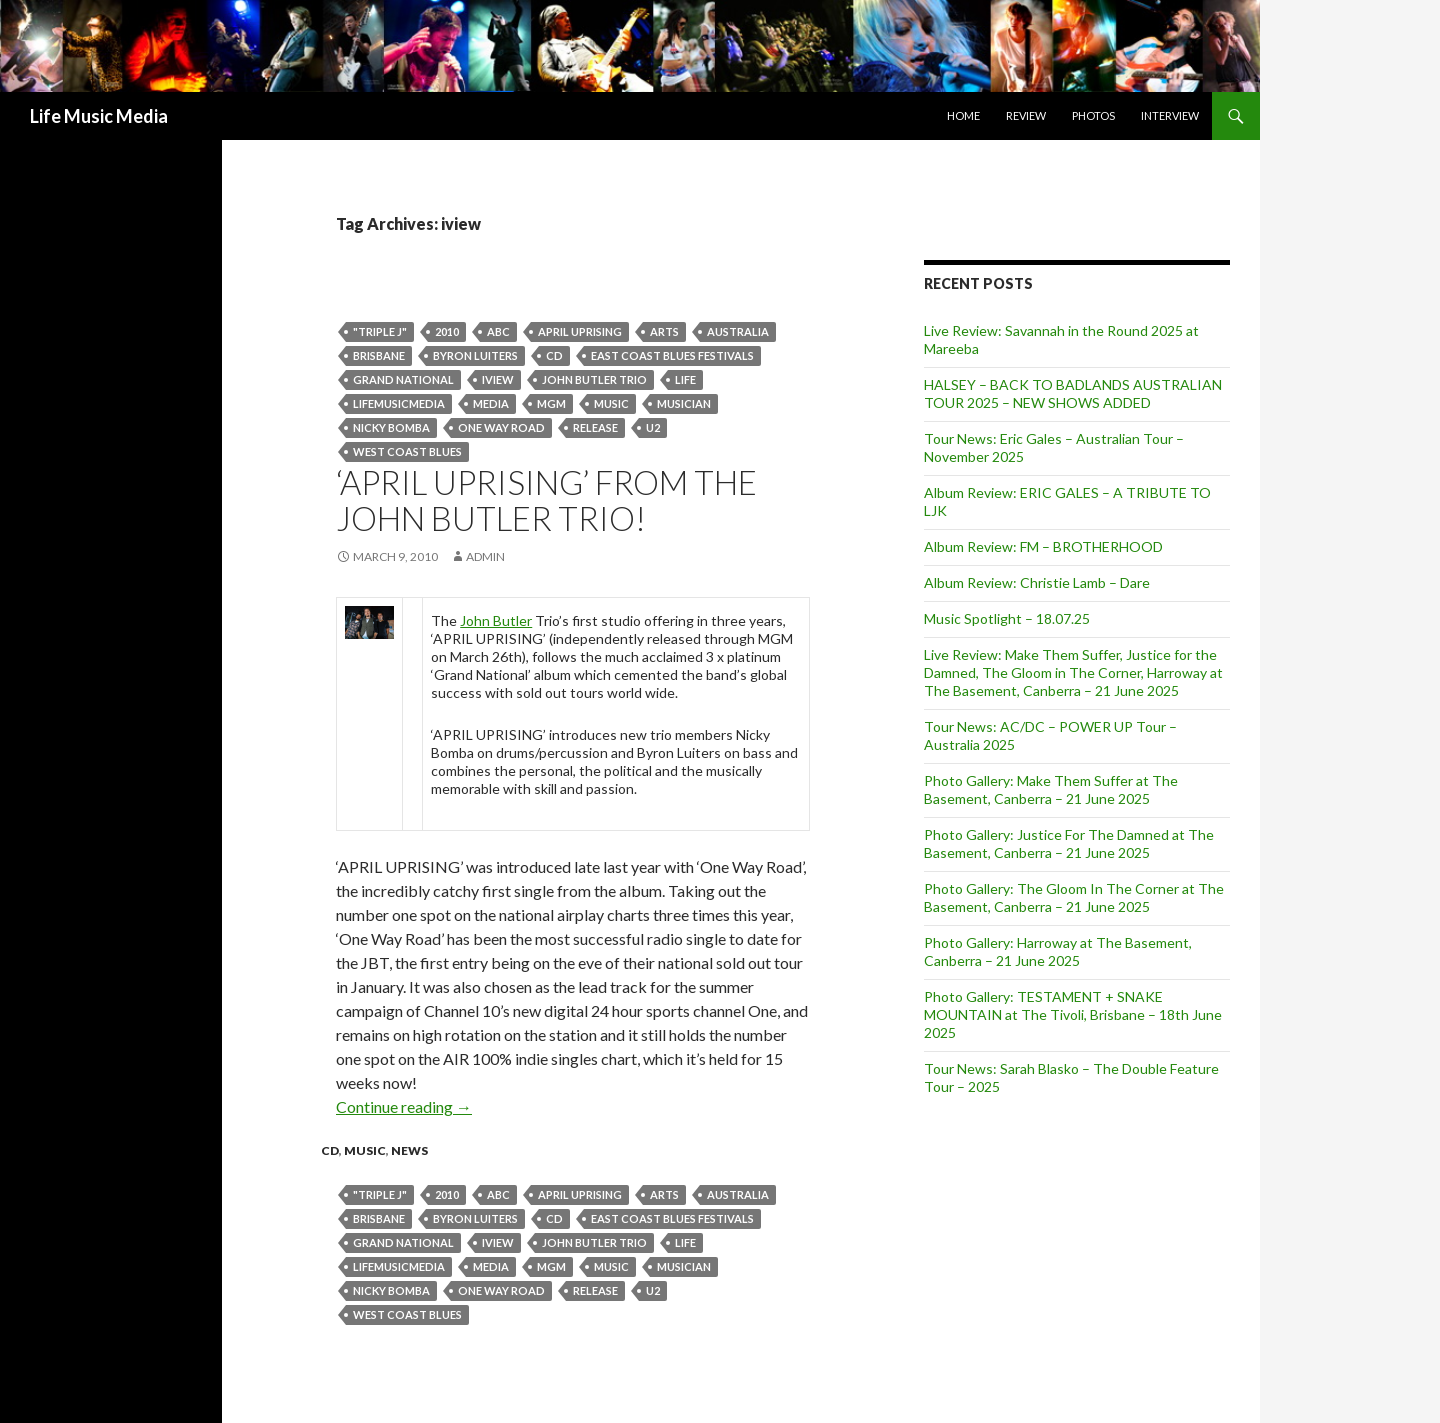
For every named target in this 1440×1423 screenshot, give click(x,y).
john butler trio (594, 379)
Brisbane (379, 355)
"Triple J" (380, 331)
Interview (1170, 115)
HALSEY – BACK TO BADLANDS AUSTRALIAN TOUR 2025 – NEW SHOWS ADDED (1073, 393)
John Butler (496, 620)
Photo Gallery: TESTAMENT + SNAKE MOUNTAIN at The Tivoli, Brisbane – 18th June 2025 (1073, 1014)
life (685, 379)
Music (611, 403)
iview (498, 379)
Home (963, 115)
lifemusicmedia (399, 403)
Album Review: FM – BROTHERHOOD (1043, 546)
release (595, 427)
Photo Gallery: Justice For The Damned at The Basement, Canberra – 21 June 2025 (1069, 843)
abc (498, 331)
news (409, 1150)
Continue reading (404, 1106)
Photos (1093, 115)
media (491, 403)
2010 (447, 331)
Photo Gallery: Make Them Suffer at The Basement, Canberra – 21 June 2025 (1051, 789)
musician (684, 403)
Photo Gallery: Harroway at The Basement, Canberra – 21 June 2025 (1058, 951)
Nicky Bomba (391, 427)
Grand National (403, 379)
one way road (501, 427)
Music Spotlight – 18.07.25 (1007, 618)
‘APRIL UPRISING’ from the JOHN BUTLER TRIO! (546, 500)
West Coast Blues (407, 451)
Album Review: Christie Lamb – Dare (1037, 582)
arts (664, 331)
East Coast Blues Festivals (672, 355)
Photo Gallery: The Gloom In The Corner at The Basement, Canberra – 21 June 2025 (1074, 897)
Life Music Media (99, 116)
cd (554, 355)
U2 (653, 427)
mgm (551, 403)
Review (1026, 115)
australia (738, 331)
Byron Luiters (475, 355)
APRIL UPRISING (580, 331)
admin (485, 556)
